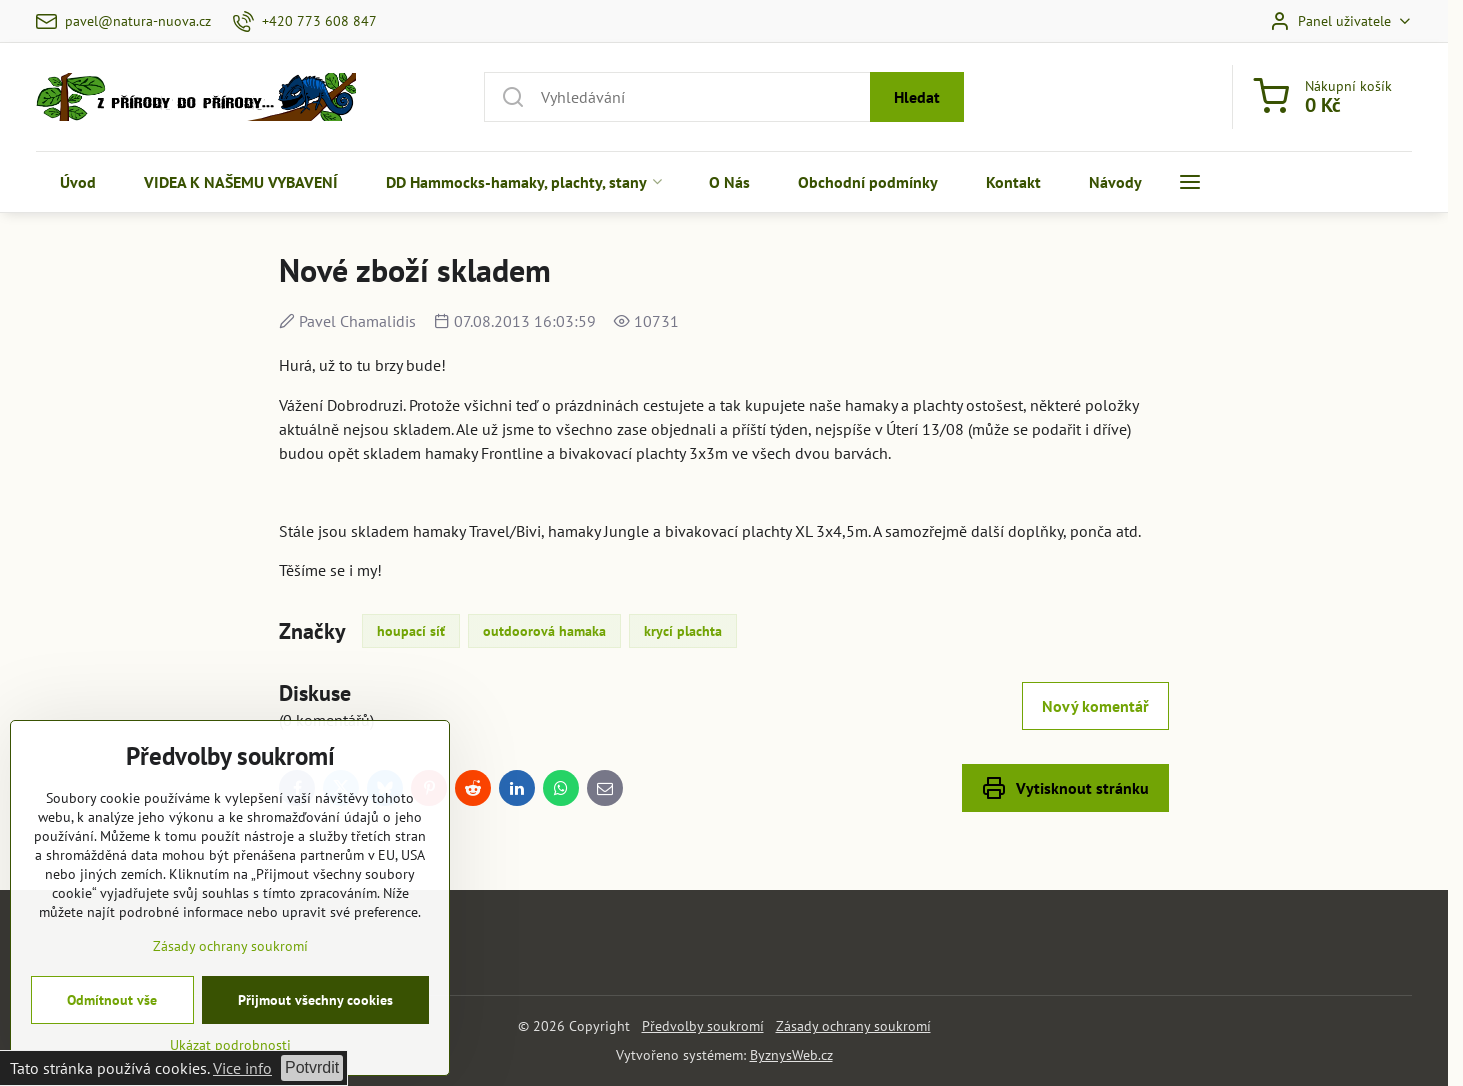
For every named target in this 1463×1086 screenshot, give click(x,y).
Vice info (242, 1068)
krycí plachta (683, 631)
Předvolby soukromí (703, 1026)
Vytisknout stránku (1065, 788)
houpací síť (411, 631)
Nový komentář (1095, 706)
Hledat (917, 97)
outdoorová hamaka (544, 631)
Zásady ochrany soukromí (853, 1026)
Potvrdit (312, 1067)
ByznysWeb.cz (791, 1055)
